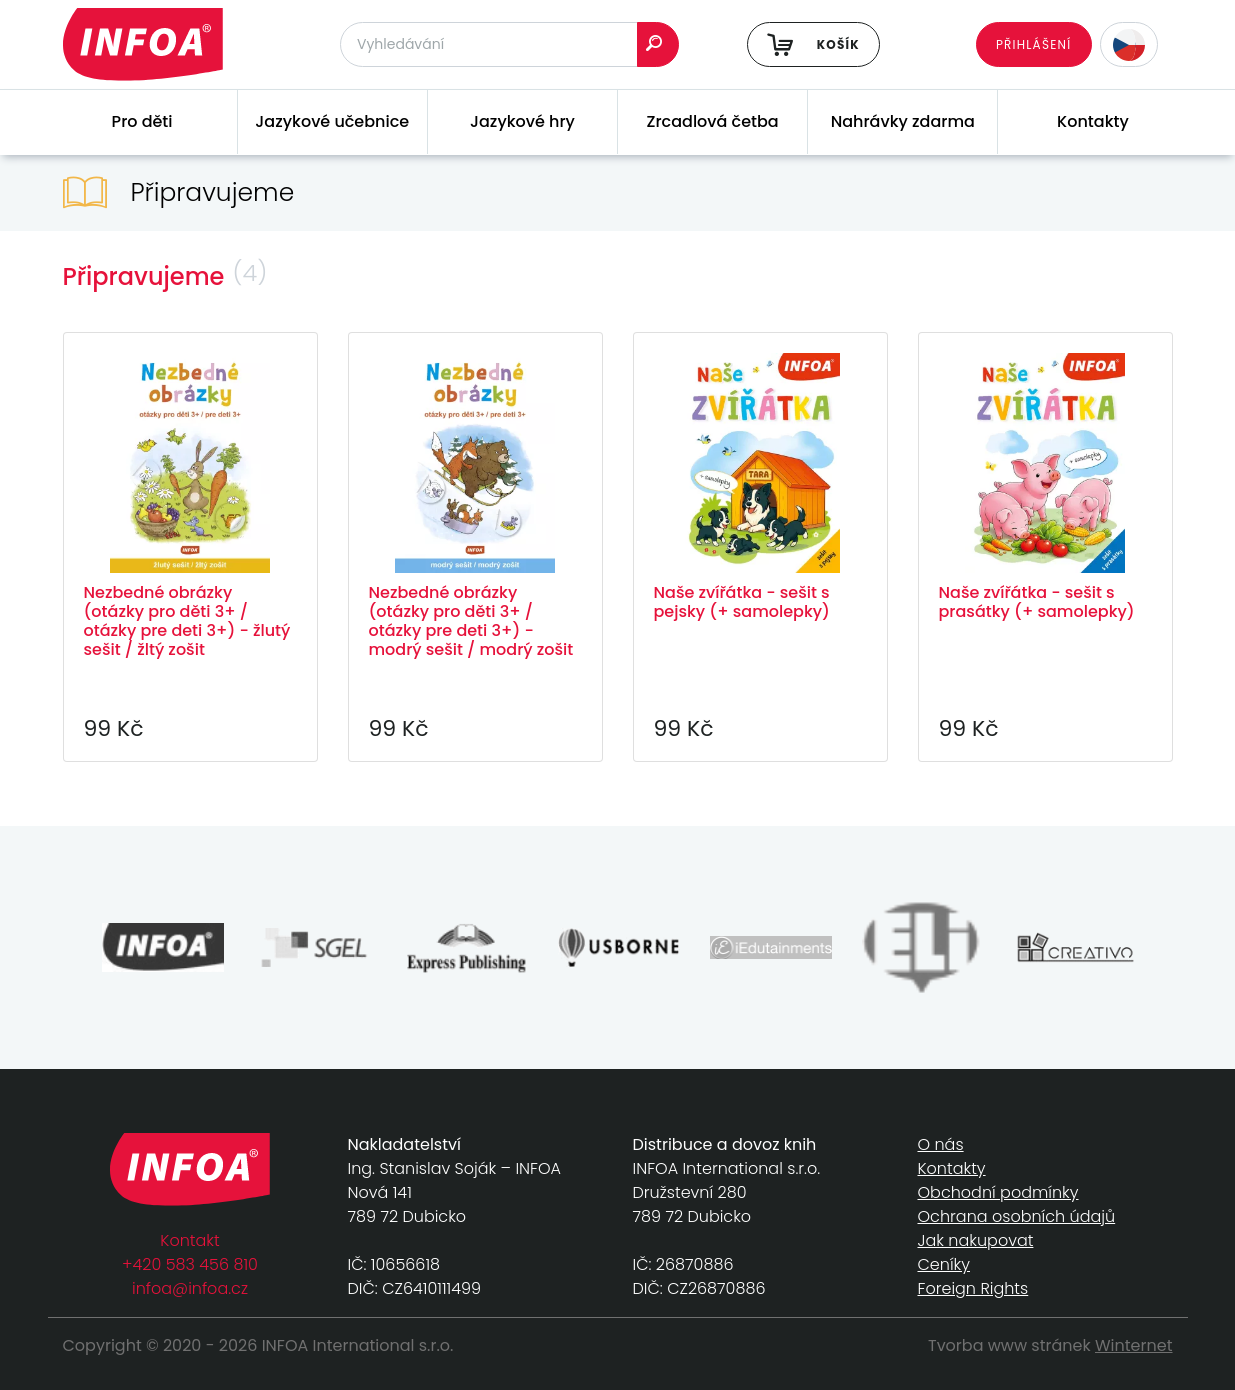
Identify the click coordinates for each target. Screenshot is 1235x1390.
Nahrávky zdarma (903, 121)
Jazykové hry (522, 121)
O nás (941, 1144)
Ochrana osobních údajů (1017, 1216)
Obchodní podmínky (998, 1192)
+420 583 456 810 (190, 1264)
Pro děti (142, 121)
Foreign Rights (973, 1288)
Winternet (1134, 1345)
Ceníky (944, 1264)
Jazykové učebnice (332, 121)
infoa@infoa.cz (190, 1288)
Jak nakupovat (976, 1240)
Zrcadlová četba (713, 121)
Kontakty (1093, 121)
